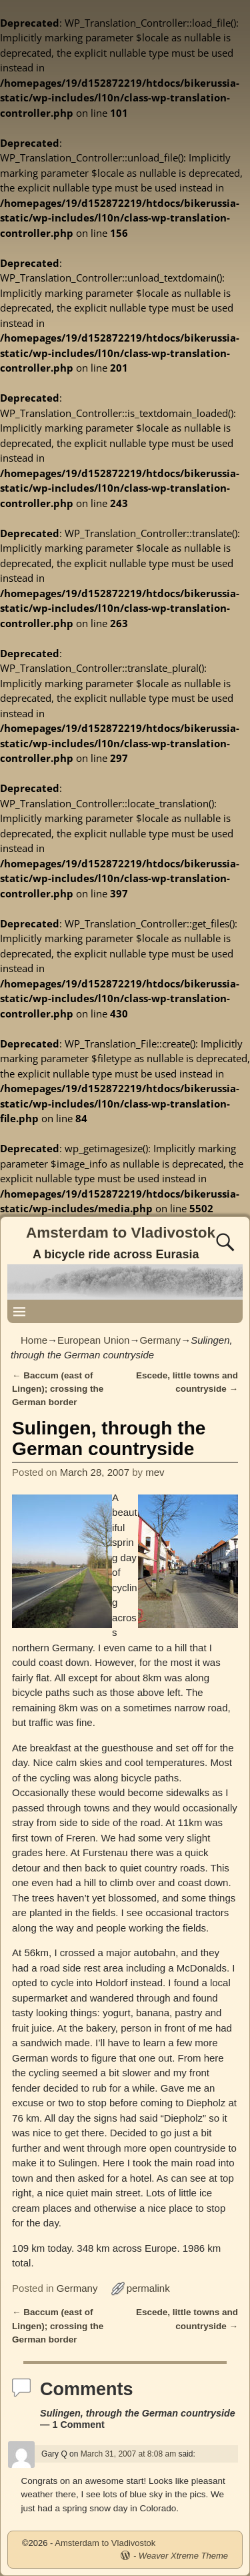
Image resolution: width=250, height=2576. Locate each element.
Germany (160, 1340)
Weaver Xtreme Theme (183, 2556)
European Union (93, 1340)
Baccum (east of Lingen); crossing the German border (57, 1389)
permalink (148, 2288)
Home (34, 1340)
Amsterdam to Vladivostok (120, 1232)
